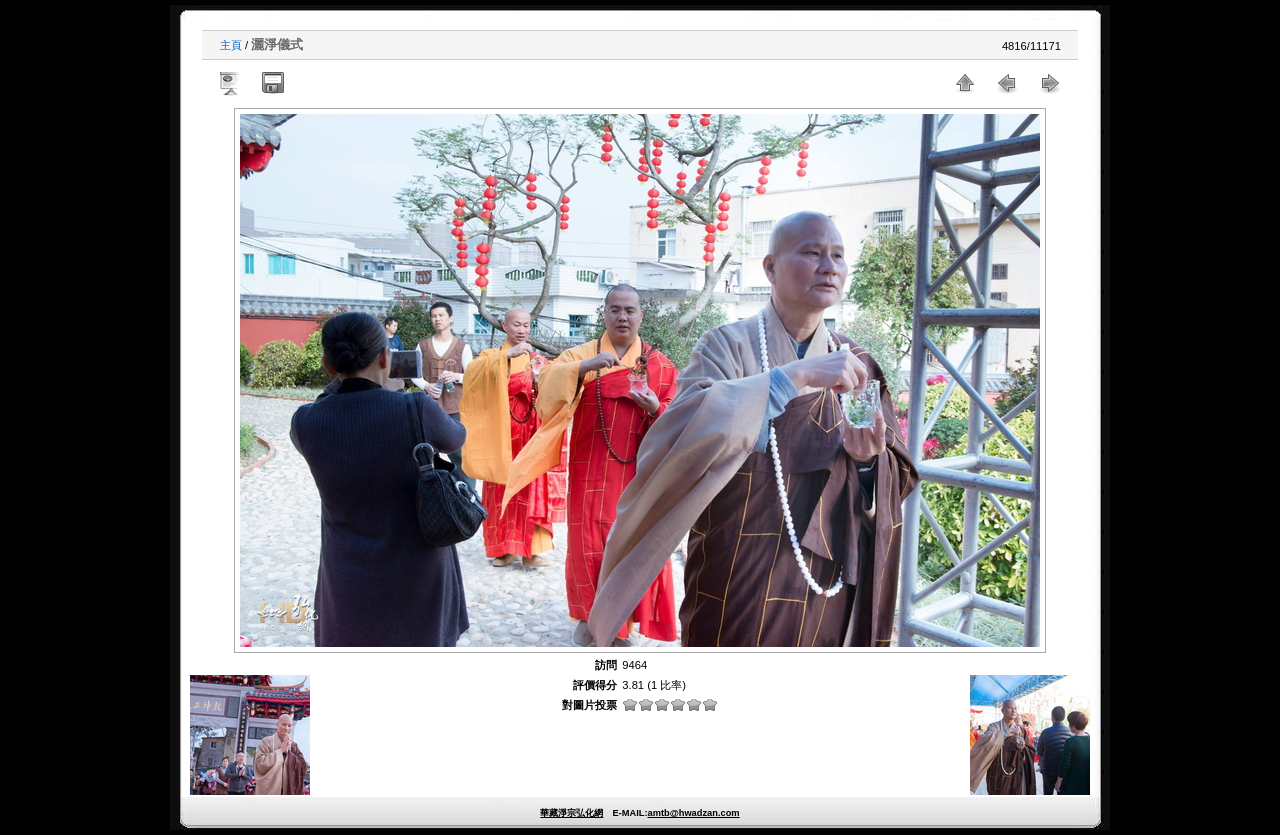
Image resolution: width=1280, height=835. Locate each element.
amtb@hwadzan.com (693, 813)
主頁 (231, 45)
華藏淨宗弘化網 (571, 813)
